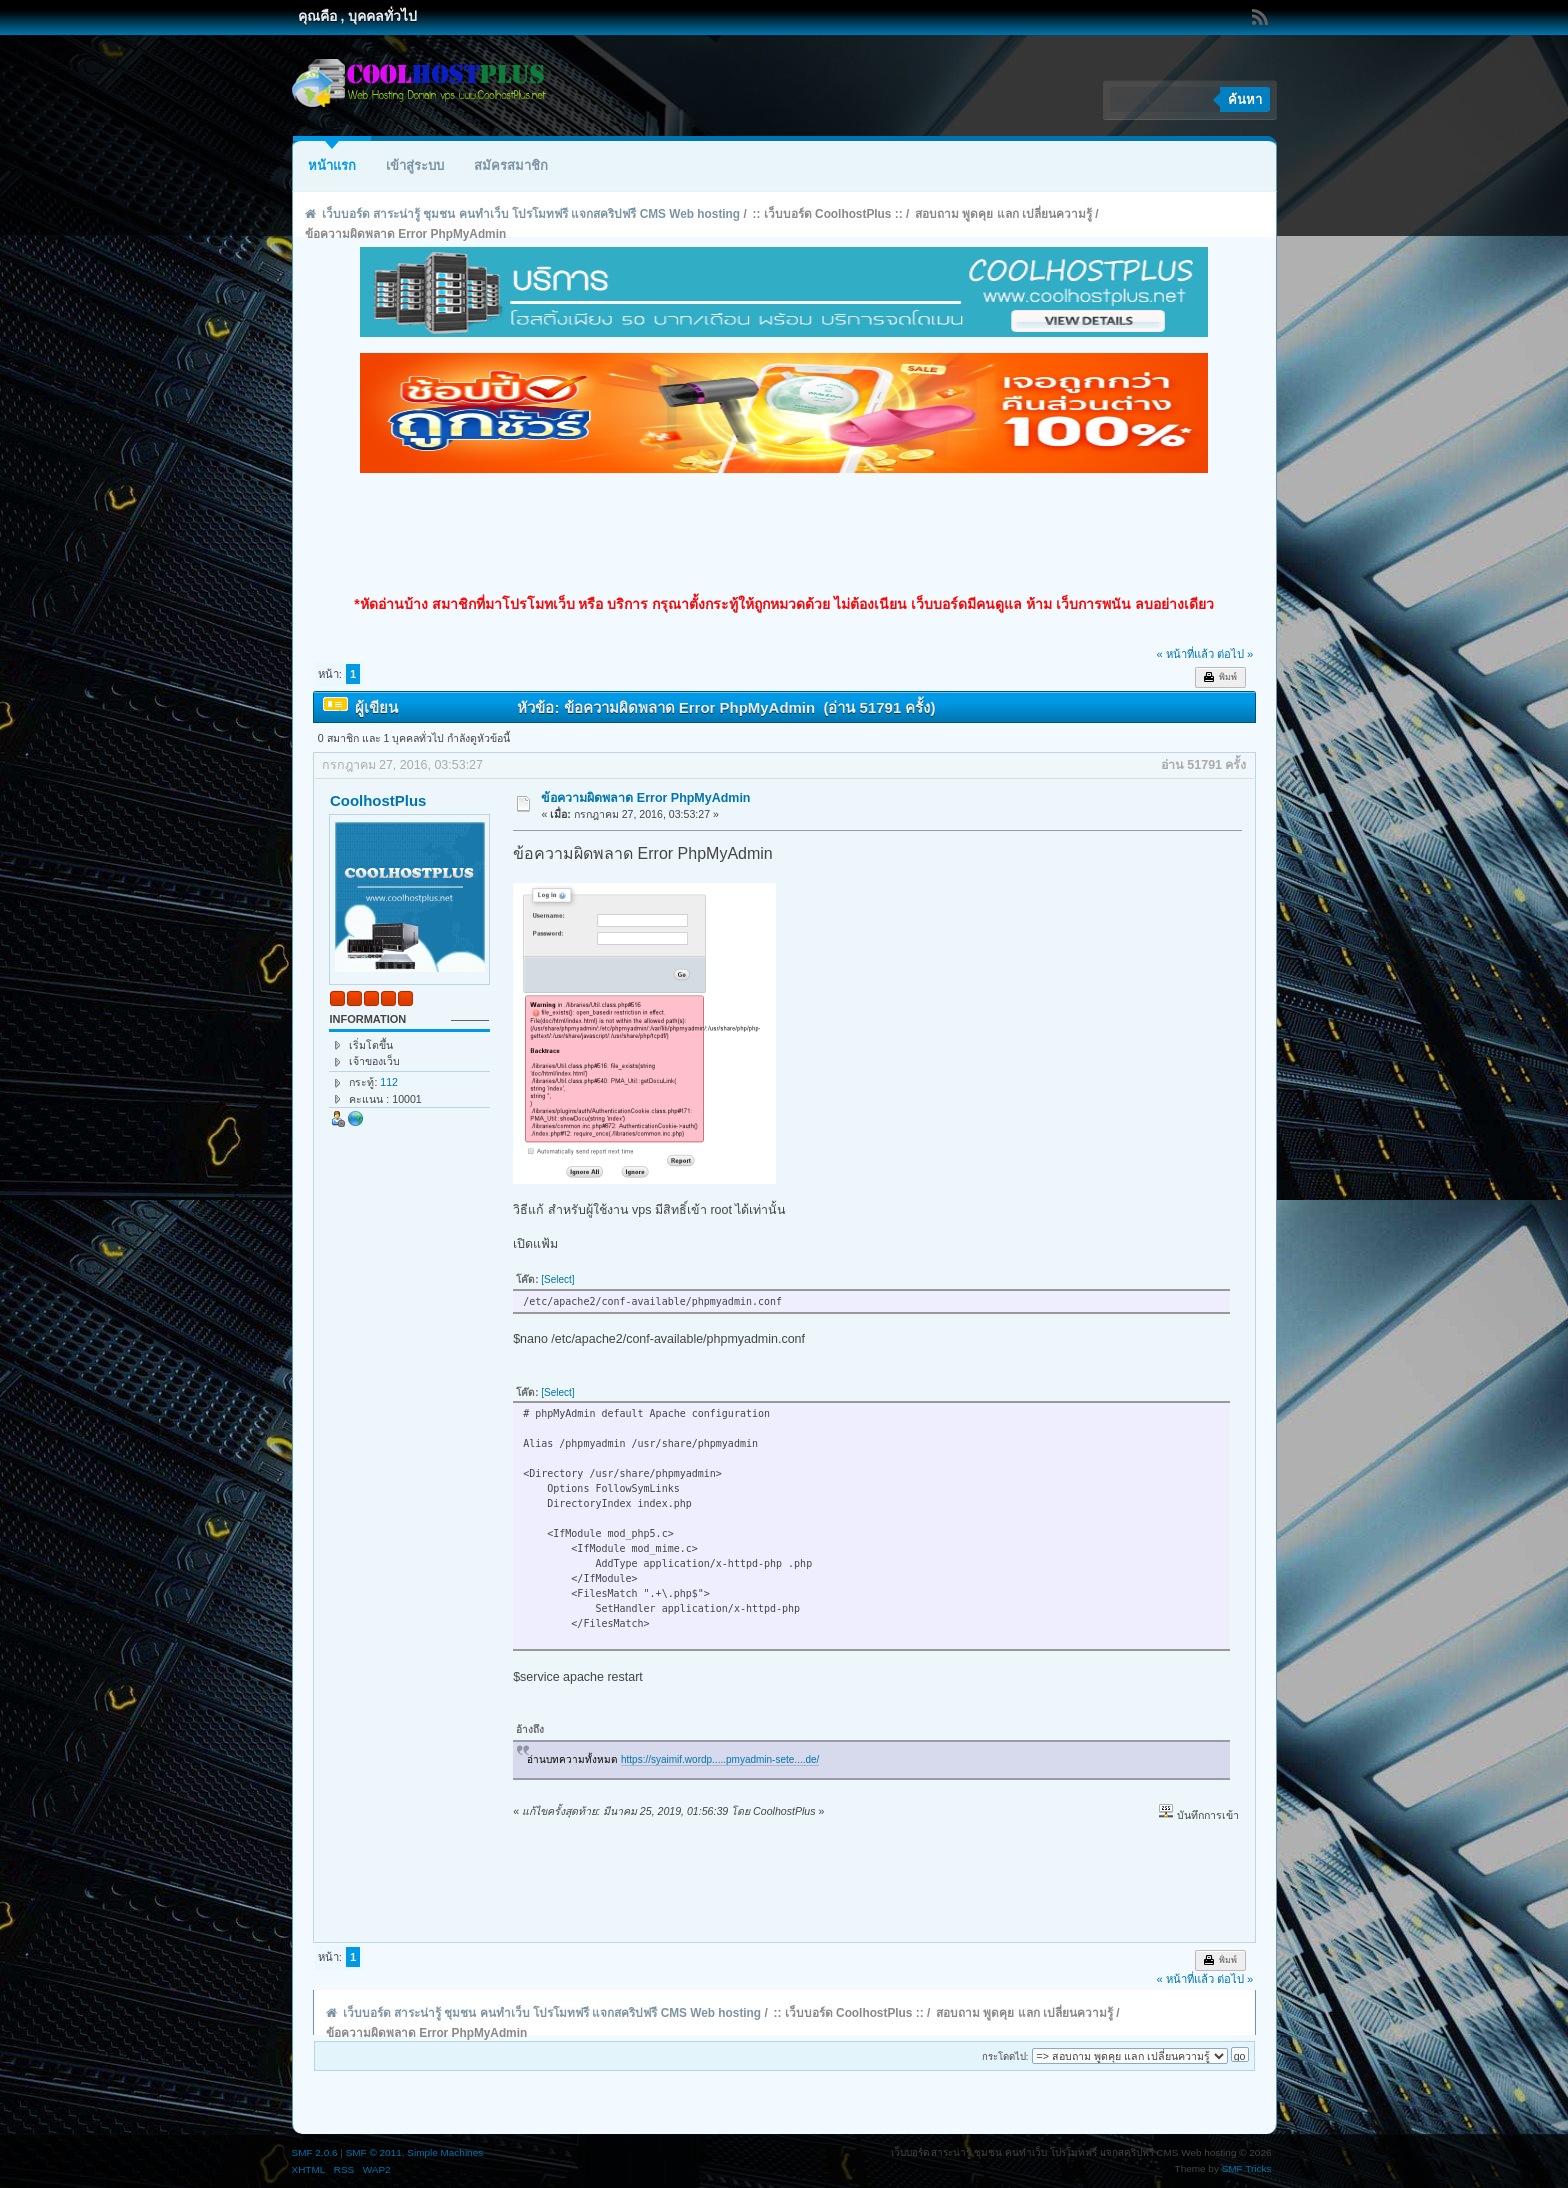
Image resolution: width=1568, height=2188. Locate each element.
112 (389, 1082)
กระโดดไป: (1005, 2056)
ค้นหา (1245, 99)
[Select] (557, 1279)
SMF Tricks (1247, 2168)
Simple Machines (445, 2152)
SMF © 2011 (374, 2152)
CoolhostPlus (378, 800)
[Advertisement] (784, 534)
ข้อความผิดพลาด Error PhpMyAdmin (645, 798)
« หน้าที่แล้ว (1184, 654)
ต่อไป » (1235, 654)
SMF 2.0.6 (315, 2152)
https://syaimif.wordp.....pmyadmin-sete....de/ (720, 1759)
